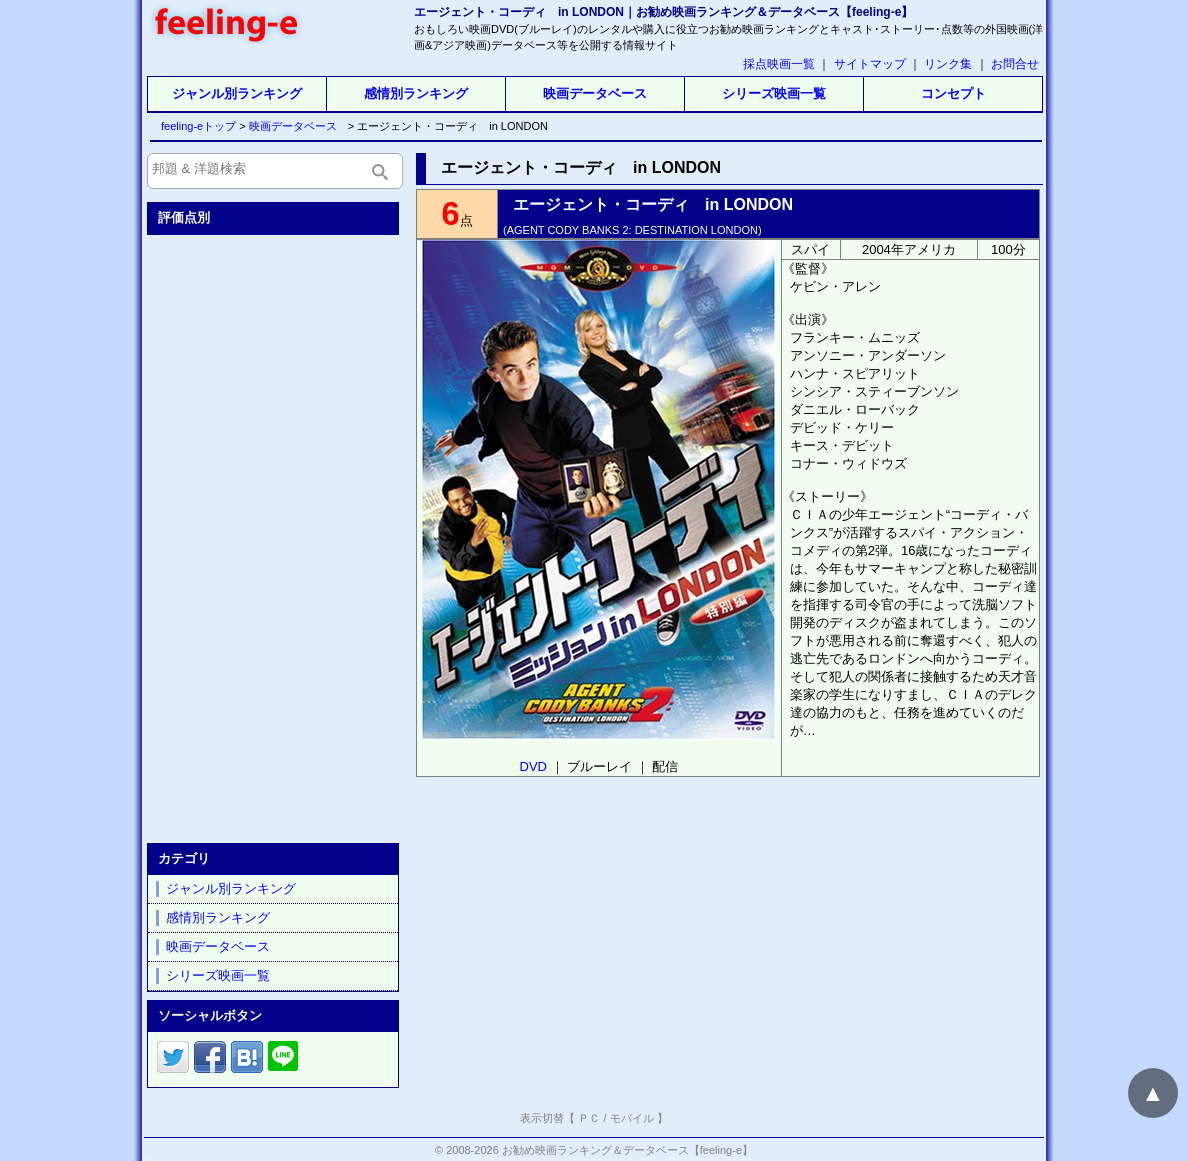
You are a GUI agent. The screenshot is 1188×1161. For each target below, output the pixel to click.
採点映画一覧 (779, 64)
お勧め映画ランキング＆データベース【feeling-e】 (627, 1150)
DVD (533, 766)
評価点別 (184, 217)
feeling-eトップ (194, 126)
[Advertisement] (275, 535)
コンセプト (953, 93)
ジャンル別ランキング (237, 93)
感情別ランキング (416, 93)
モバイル (632, 1118)
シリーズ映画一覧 (774, 93)
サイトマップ (870, 64)
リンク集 (948, 64)
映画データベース (595, 93)
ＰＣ (589, 1118)
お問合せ (1015, 64)
